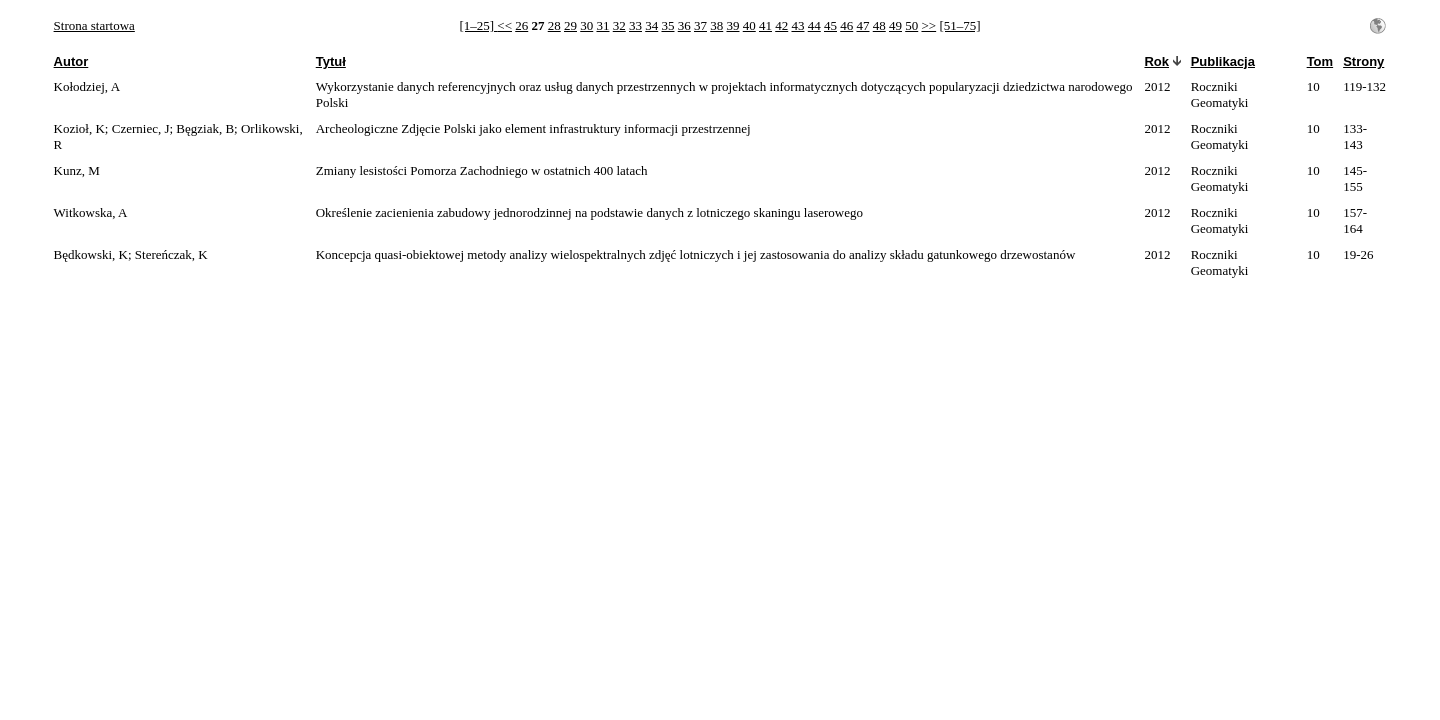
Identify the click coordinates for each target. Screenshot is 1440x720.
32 (619, 25)
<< (504, 25)
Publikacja (1223, 61)
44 (814, 25)
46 (846, 25)
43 (797, 25)
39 (732, 25)
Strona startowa (94, 25)
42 (781, 25)
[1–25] (478, 25)
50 (911, 25)
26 (521, 25)
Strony (1363, 61)
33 (635, 25)
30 (586, 25)
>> (928, 25)
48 (879, 25)
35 (667, 25)
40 (749, 25)
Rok (1156, 61)
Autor (71, 61)
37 (700, 25)
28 (554, 25)
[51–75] (959, 25)
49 (895, 25)
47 (862, 25)
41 (765, 25)
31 (602, 25)
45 (830, 25)
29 (570, 25)
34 (651, 25)
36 (684, 25)
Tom (1320, 61)
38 (716, 25)
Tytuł (331, 61)
